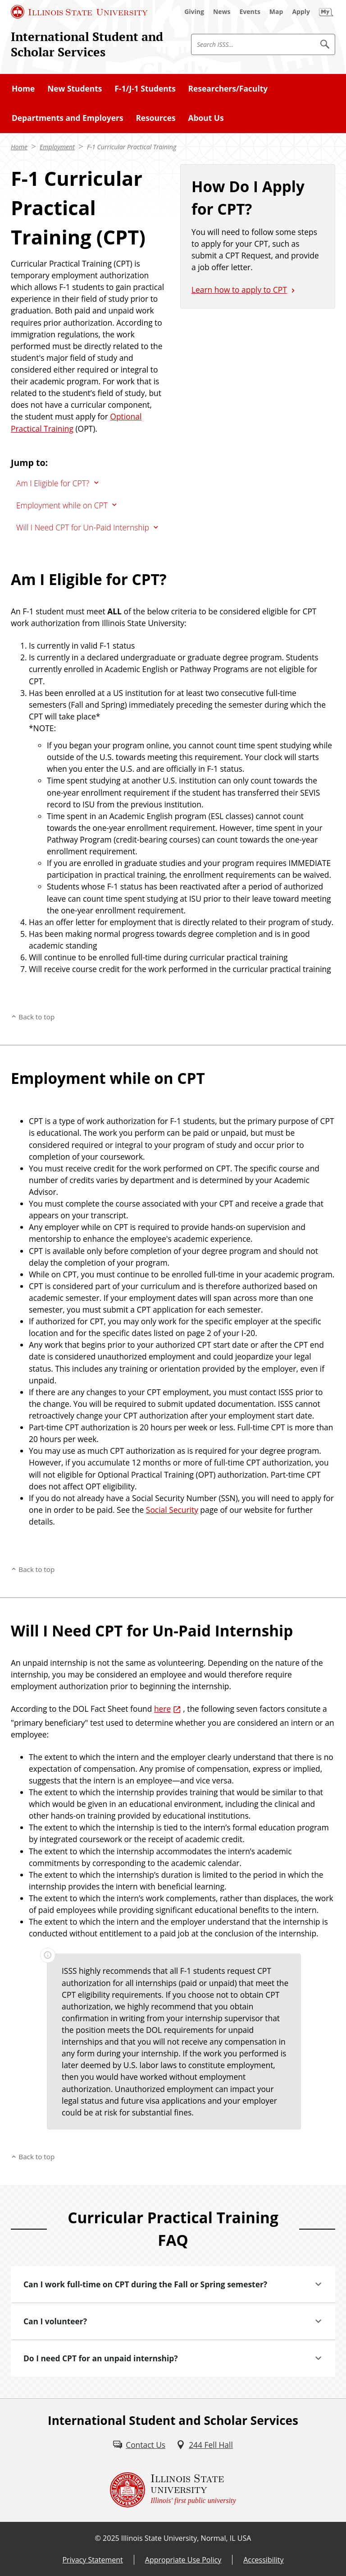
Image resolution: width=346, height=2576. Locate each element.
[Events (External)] (250, 12)
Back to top (36, 1016)
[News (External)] (221, 12)
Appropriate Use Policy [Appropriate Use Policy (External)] (183, 2560)
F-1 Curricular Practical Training (131, 147)
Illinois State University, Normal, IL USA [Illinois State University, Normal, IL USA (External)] (186, 2538)
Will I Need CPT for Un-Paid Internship (82, 527)
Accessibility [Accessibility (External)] (263, 2560)
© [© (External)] (98, 2538)
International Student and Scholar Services (87, 44)
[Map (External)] (276, 12)
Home (19, 147)
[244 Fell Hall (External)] (204, 2445)
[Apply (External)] (301, 12)
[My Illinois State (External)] (326, 12)
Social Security (172, 1509)
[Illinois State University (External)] (79, 12)
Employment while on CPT (62, 505)
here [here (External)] (162, 1708)
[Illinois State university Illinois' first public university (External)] (173, 2489)
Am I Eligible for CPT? (52, 483)
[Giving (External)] (194, 12)
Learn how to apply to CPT (239, 289)
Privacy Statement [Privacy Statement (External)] (92, 2560)
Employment (57, 147)
